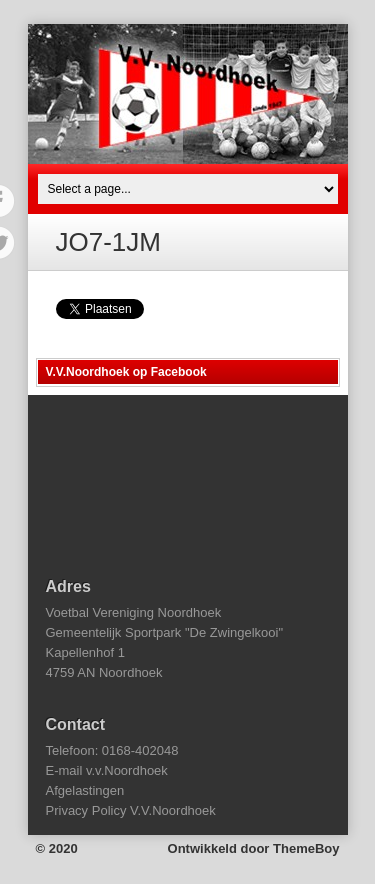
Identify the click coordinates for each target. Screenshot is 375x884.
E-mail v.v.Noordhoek (107, 770)
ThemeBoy (306, 848)
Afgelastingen (85, 790)
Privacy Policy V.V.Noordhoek (131, 810)
